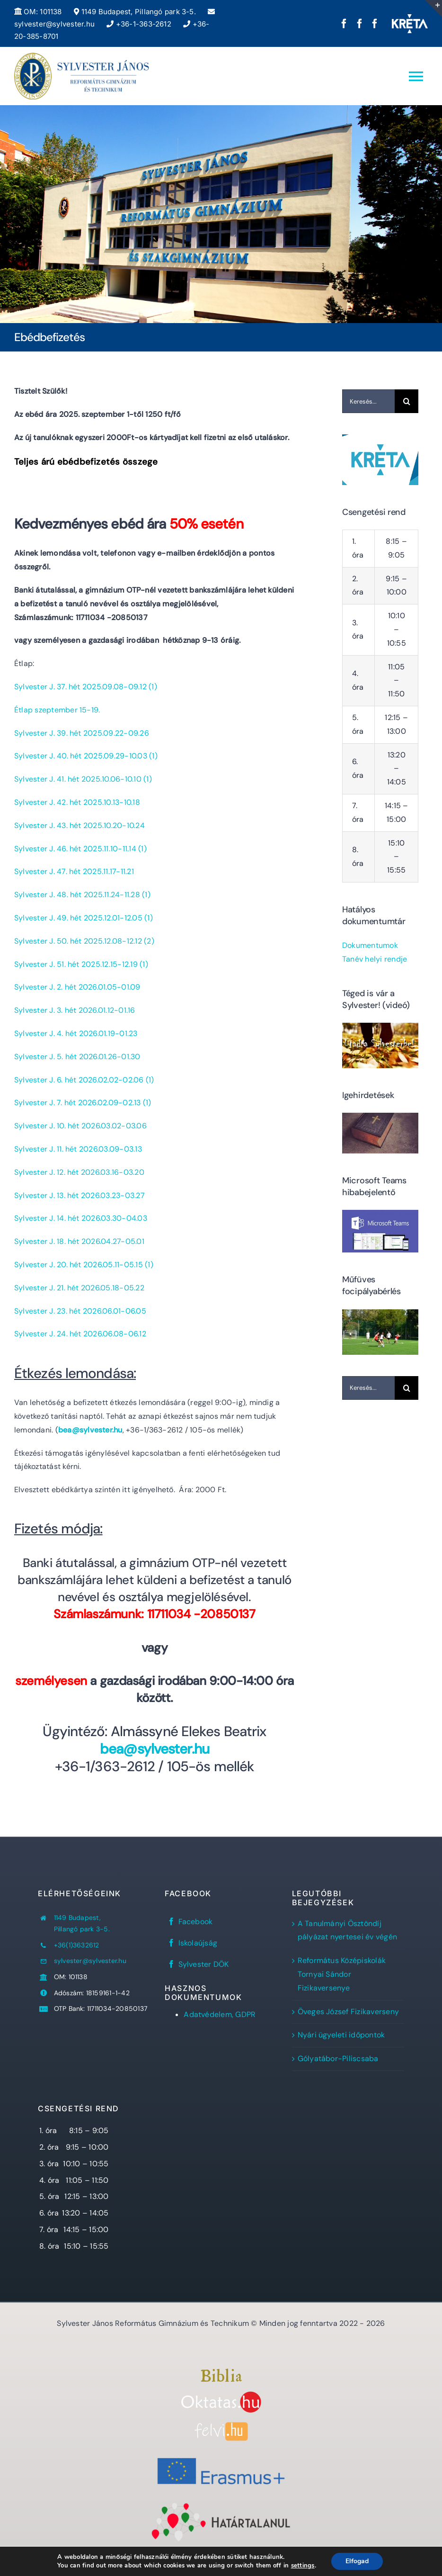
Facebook (195, 1922)
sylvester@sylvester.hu (90, 1960)
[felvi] (221, 2426)
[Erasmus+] (221, 2454)
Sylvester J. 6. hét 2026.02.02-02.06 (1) (84, 1080)
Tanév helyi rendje (374, 959)
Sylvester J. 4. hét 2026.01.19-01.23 (76, 1033)
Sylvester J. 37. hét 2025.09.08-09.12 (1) (85, 687)
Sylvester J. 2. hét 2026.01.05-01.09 (77, 987)
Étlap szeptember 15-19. (57, 710)
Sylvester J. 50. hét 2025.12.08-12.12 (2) (84, 941)
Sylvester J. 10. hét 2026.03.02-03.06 (80, 1126)
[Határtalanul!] (221, 2505)
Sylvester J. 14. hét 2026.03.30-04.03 (80, 1218)
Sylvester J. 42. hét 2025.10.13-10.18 (77, 802)
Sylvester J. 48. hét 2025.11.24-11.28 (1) (82, 895)
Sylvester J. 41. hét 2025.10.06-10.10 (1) (83, 779)
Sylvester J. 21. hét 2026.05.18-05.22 (79, 1288)
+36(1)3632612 (76, 1945)
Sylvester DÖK (203, 1964)
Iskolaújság (198, 1943)
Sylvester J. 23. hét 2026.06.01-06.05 (80, 1311)
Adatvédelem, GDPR (220, 2014)
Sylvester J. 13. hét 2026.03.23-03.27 (79, 1195)
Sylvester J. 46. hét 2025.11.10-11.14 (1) (80, 849)
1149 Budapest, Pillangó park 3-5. (135, 11)
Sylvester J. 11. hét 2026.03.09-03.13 (78, 1149)
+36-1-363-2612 (138, 23)
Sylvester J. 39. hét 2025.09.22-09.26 (81, 733)
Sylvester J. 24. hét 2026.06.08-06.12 (80, 1334)
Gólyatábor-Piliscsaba (338, 2058)
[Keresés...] (368, 401)
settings (303, 2565)
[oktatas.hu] (221, 2395)
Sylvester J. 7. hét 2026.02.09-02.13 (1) (82, 1103)
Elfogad (357, 2561)
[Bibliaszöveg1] (221, 2372)
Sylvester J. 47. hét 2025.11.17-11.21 (74, 871)
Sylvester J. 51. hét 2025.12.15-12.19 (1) (81, 964)
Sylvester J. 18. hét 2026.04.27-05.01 (79, 1241)
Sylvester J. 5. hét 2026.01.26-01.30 (77, 1057)
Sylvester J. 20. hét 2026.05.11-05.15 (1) (83, 1265)
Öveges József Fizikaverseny (348, 2012)
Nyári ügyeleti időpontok (341, 2035)
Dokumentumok (370, 945)
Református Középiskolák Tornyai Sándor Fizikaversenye (342, 1974)
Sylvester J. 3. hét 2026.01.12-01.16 (74, 1010)
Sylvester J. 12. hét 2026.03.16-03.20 (79, 1172)
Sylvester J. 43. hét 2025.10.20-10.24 (79, 825)
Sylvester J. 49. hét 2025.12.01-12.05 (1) (83, 918)
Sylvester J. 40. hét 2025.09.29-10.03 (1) (86, 756)
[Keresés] (406, 401)
